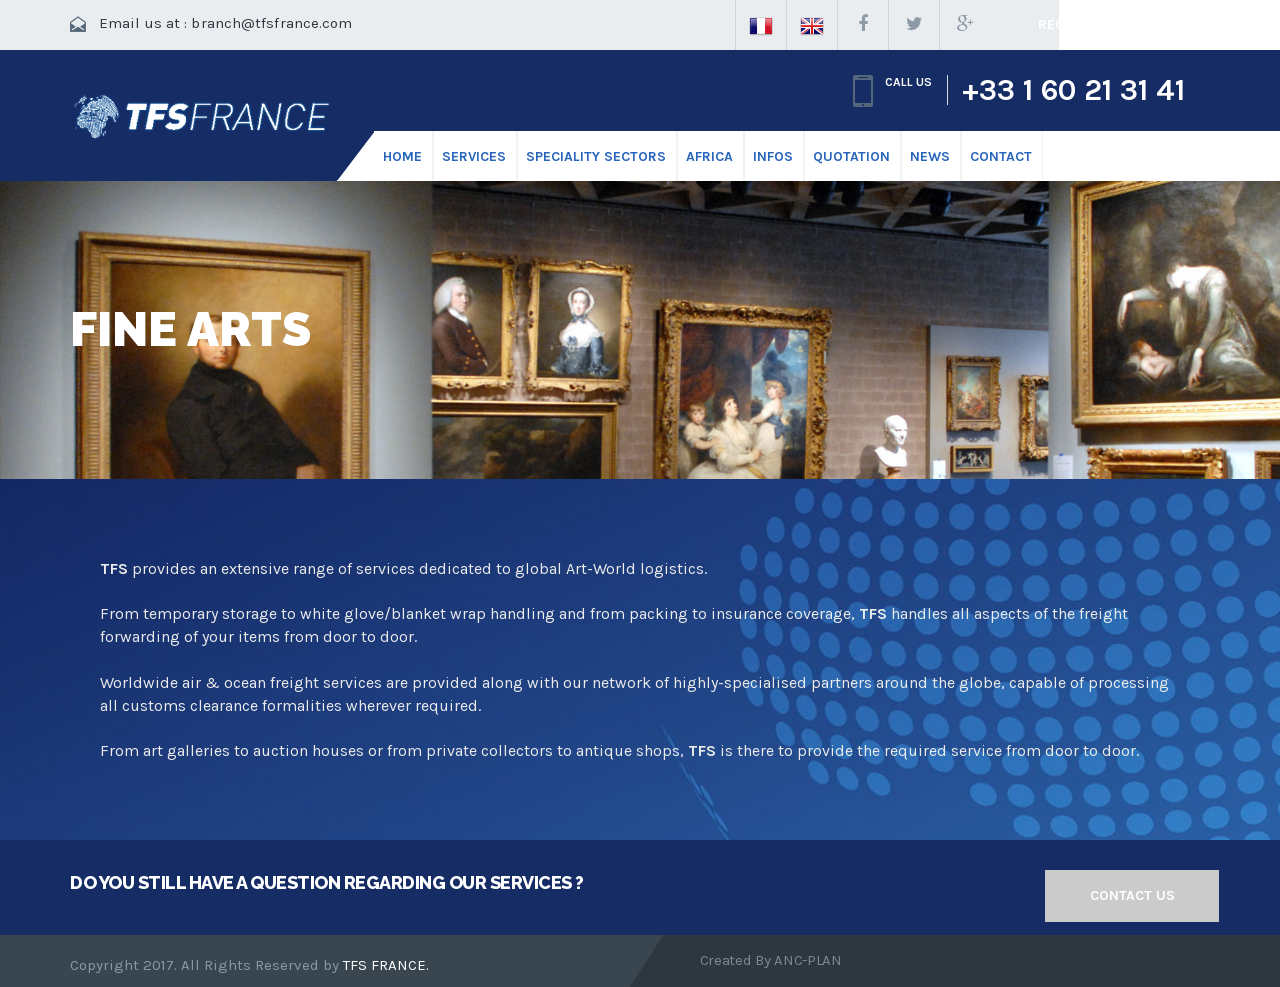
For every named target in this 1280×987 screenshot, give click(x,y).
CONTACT (1001, 156)
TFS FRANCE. (386, 965)
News (930, 156)
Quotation (851, 156)
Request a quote (1100, 24)
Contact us (1132, 895)
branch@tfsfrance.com (271, 23)
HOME (402, 156)
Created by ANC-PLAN (771, 960)
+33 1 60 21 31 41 (1073, 90)
